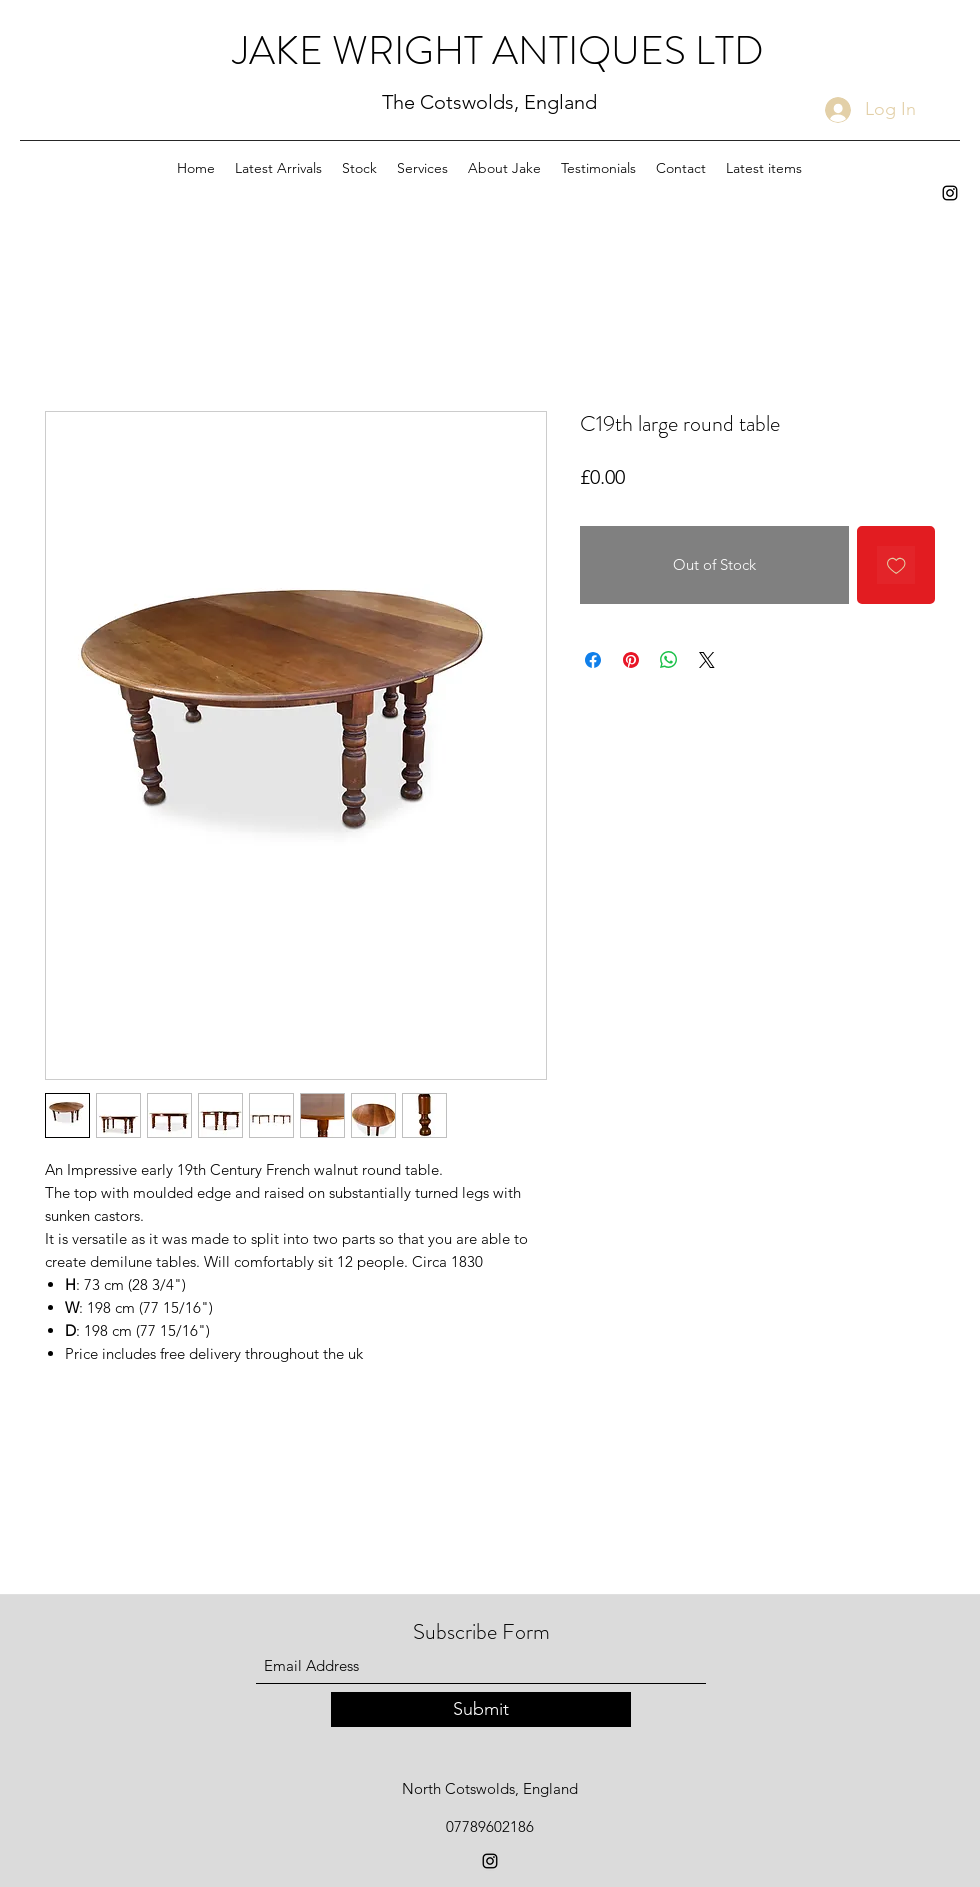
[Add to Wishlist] (896, 565)
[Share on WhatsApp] (669, 660)
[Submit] (481, 1709)
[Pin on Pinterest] (631, 660)
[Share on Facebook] (593, 660)
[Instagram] (950, 193)
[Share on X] (707, 660)
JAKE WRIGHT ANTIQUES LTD (498, 50)
